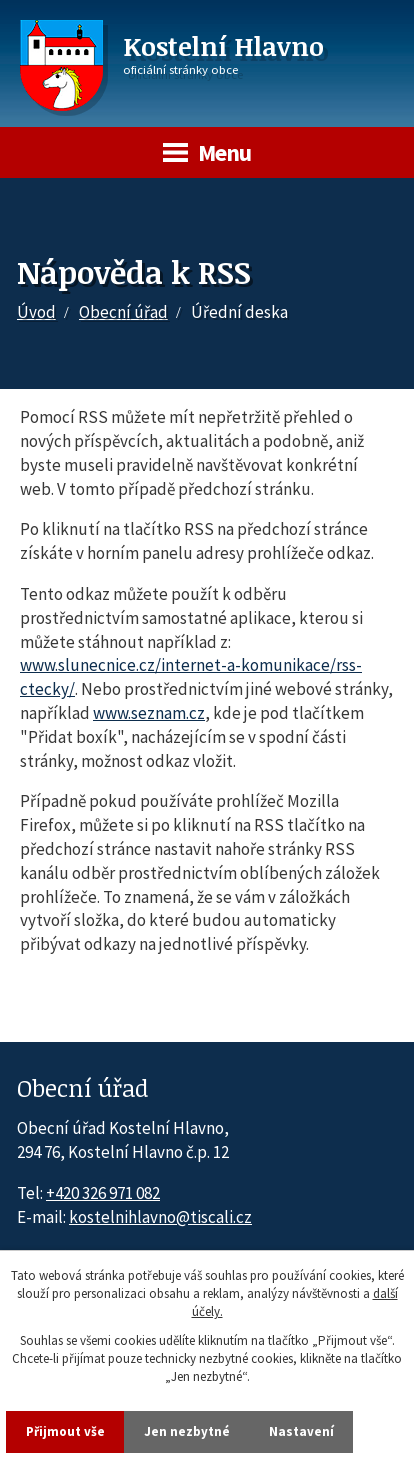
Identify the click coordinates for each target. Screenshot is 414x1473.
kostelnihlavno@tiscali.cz (160, 1217)
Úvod (36, 312)
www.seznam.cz (149, 713)
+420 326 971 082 (103, 1193)
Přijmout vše (65, 1431)
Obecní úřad (123, 312)
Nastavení (301, 1431)
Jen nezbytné (187, 1431)
